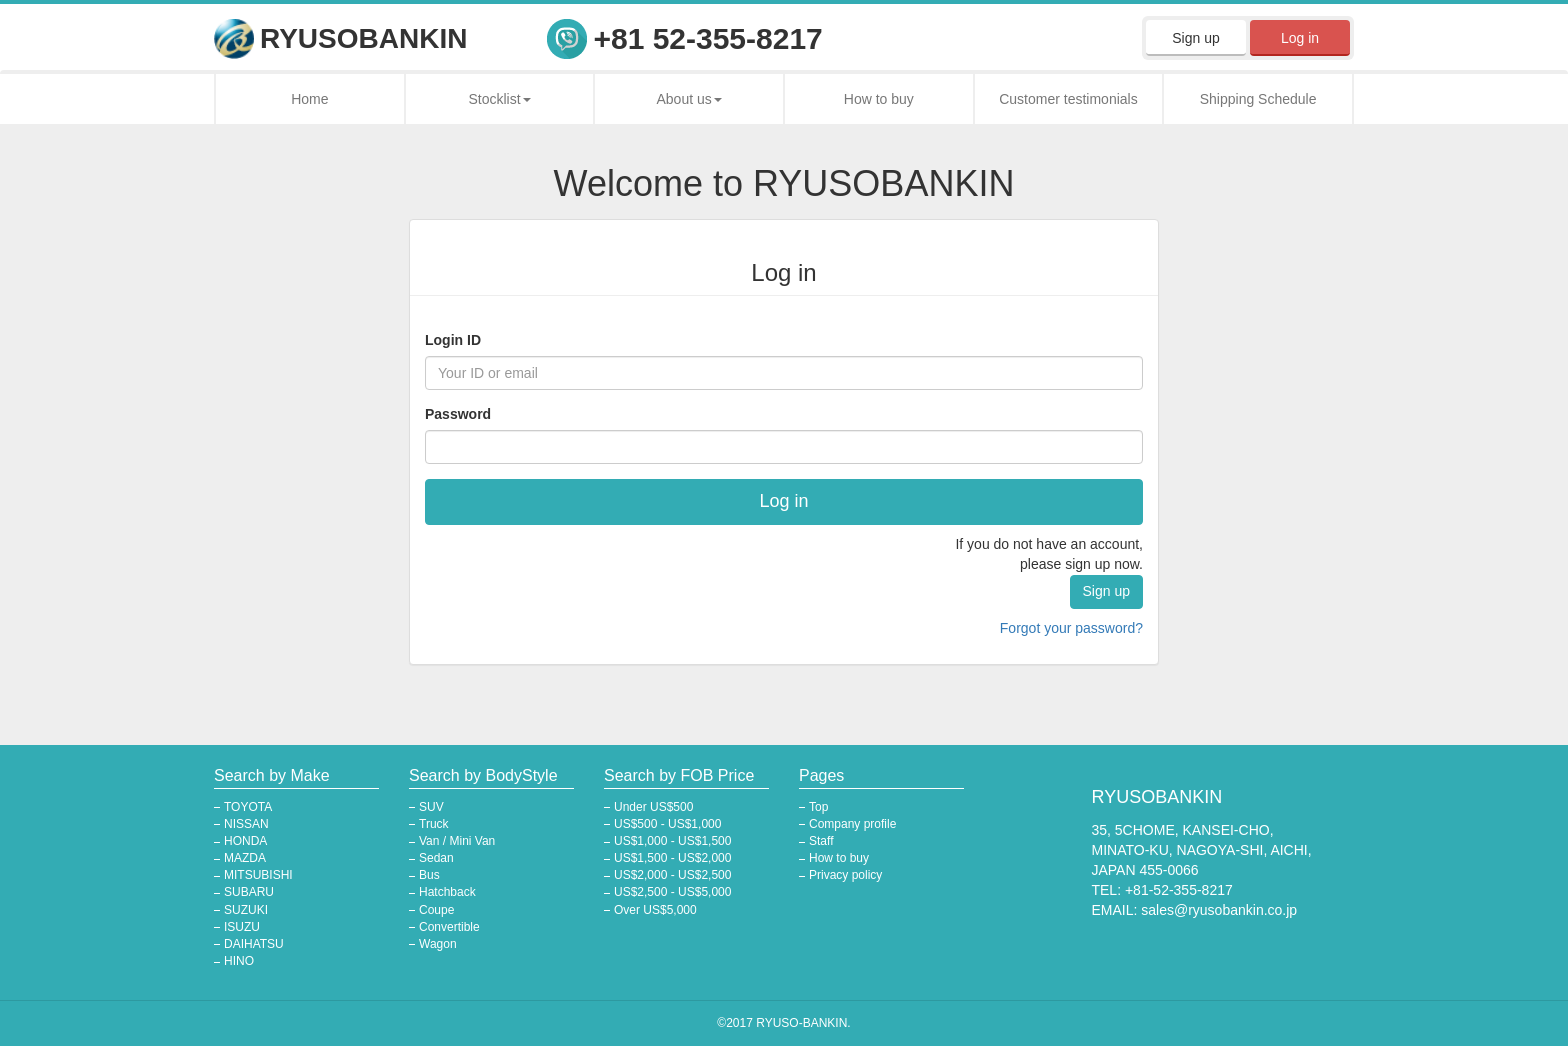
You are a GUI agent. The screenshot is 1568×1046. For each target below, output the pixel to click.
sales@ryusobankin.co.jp (1219, 910)
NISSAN (246, 824)
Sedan (436, 858)
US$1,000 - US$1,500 (672, 841)
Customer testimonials (1068, 99)
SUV (431, 807)
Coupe (436, 910)
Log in (1300, 38)
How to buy (879, 99)
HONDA (245, 841)
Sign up (1195, 38)
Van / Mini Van (457, 841)
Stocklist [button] (499, 99)
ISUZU (242, 927)
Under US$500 (653, 807)
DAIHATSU (254, 944)
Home (309, 99)
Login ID (453, 340)
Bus (429, 875)
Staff (821, 841)
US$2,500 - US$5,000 (672, 892)
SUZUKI (246, 910)
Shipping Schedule (1258, 99)
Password (458, 414)
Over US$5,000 (655, 910)
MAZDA (245, 858)
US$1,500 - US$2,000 (672, 858)
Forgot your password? (1071, 628)
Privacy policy (845, 875)
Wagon (438, 944)
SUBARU (249, 892)
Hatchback (447, 892)
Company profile (852, 824)
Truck (434, 824)
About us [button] (689, 99)
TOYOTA (248, 807)
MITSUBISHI (258, 875)
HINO (239, 961)
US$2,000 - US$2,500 (672, 875)
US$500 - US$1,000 (667, 824)
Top (818, 807)
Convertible (449, 927)
